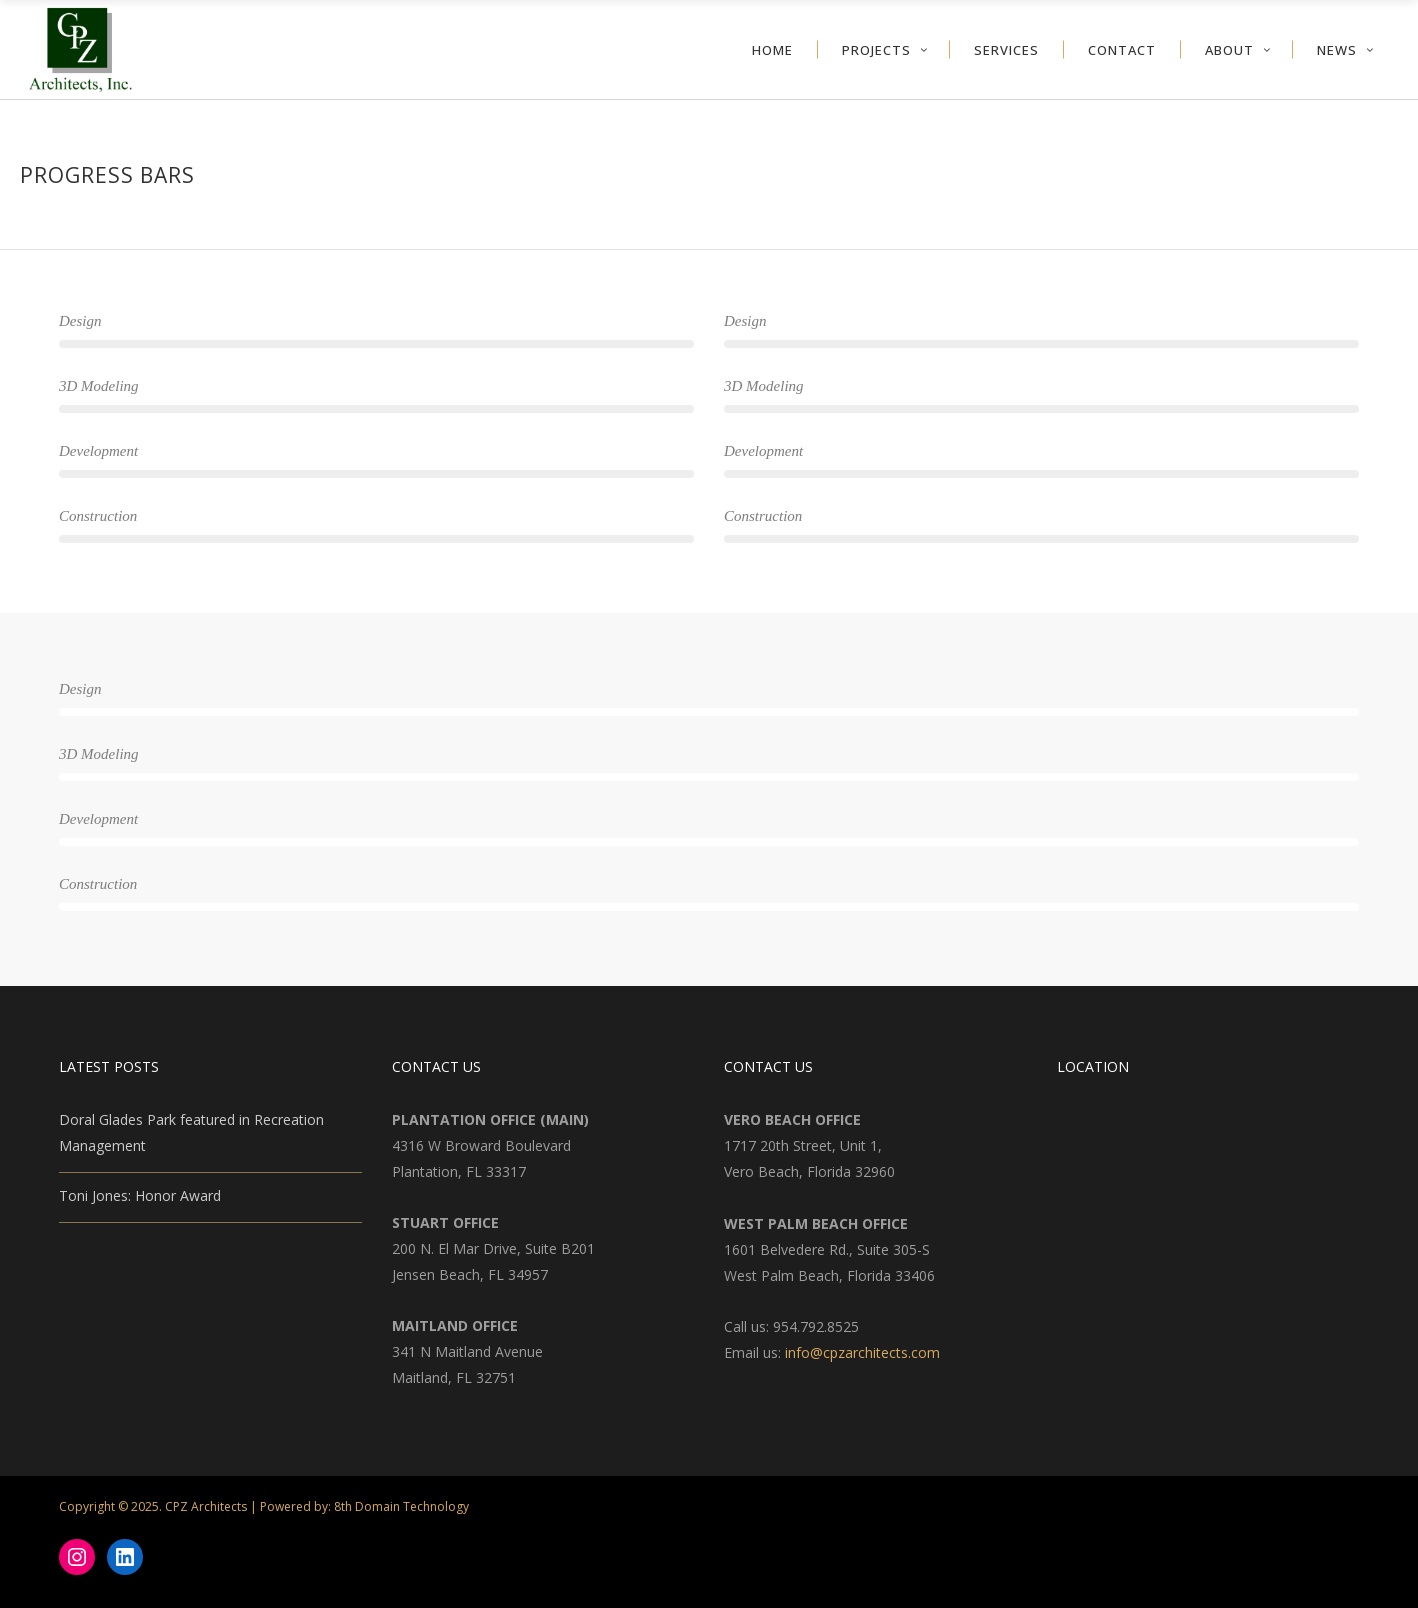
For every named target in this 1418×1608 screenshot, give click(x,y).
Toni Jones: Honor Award (140, 1195)
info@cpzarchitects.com (862, 1352)
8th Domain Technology (401, 1506)
